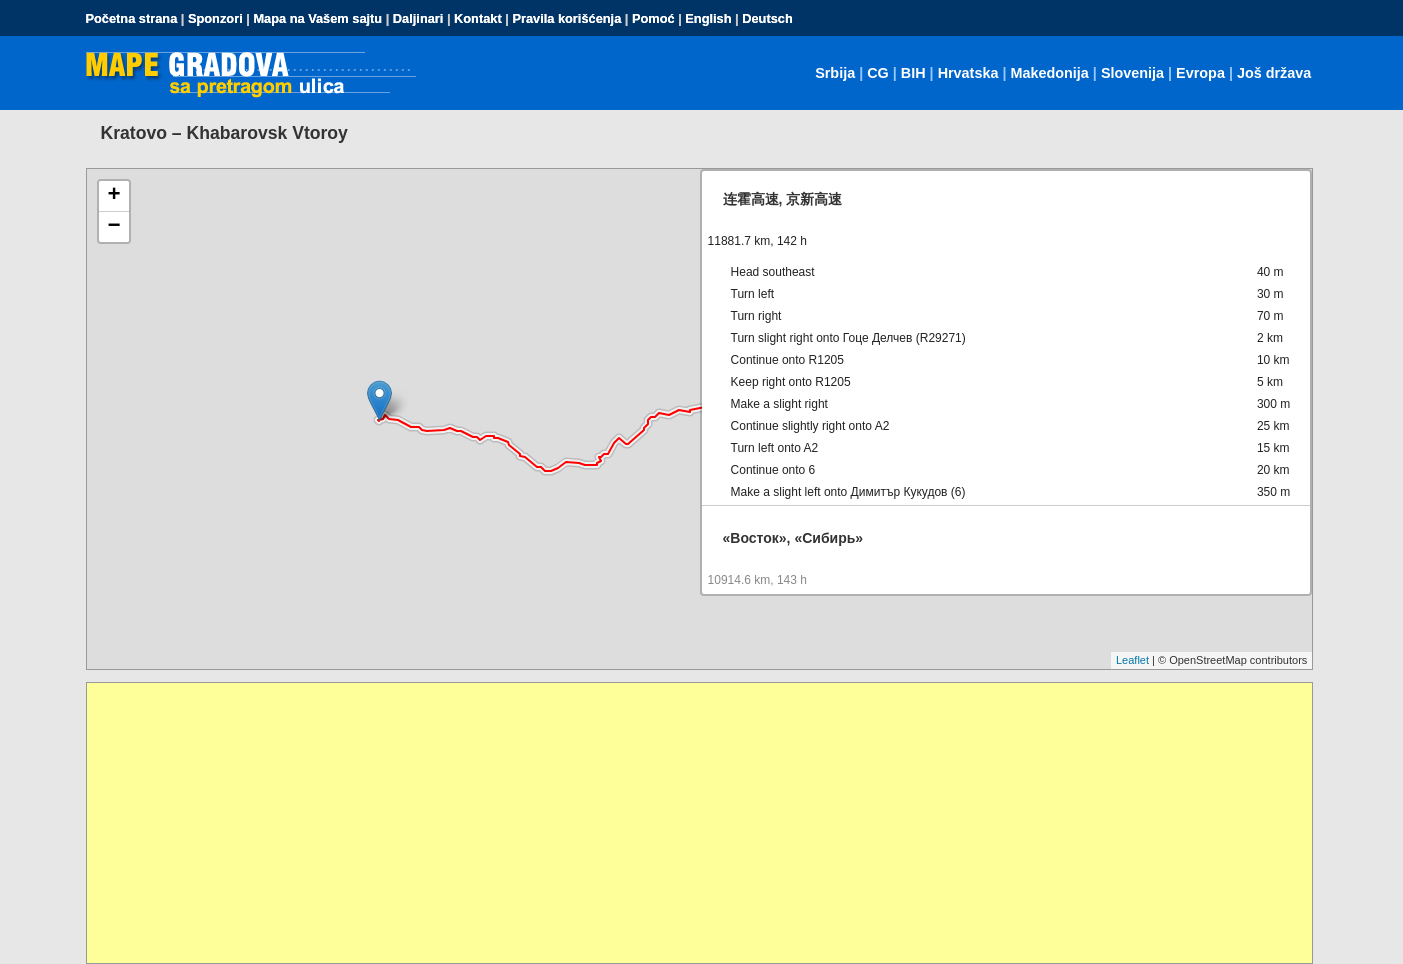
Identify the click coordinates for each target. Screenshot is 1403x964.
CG (878, 73)
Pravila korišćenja (566, 18)
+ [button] (113, 196)
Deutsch (767, 18)
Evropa (1200, 73)
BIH (913, 73)
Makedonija (1049, 73)
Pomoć (653, 18)
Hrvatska (968, 73)
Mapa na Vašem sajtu (317, 18)
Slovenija (1132, 73)
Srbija (835, 73)
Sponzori (215, 18)
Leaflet (1132, 660)
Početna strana (132, 18)
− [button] (113, 227)
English (708, 18)
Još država (1274, 73)
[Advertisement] (687, 823)
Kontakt (478, 18)
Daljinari (418, 18)
